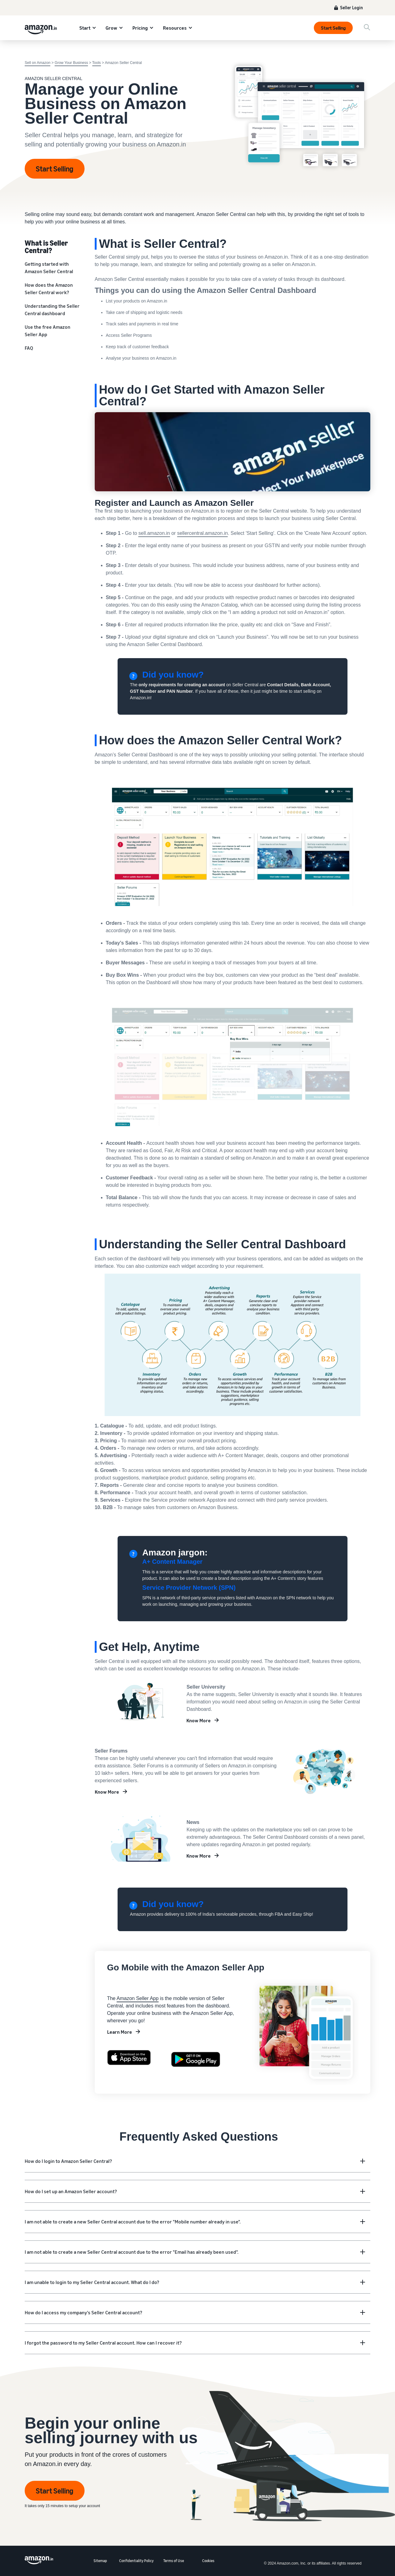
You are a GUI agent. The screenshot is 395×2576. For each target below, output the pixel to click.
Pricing (140, 28)
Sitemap (100, 2560)
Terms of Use (173, 2560)
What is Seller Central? (46, 246)
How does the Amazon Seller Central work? (49, 288)
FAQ (29, 348)
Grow (111, 28)
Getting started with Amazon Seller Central (49, 267)
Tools (96, 63)
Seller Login (351, 7)
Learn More (119, 2032)
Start (84, 28)
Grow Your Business (71, 63)
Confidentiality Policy (136, 2560)
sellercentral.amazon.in (202, 533)
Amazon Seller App (138, 1998)
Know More (198, 1720)
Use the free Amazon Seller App (47, 330)
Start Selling (333, 28)
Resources (175, 28)
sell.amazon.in (154, 533)
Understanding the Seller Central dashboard (52, 309)
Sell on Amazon (37, 63)
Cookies (208, 2560)
